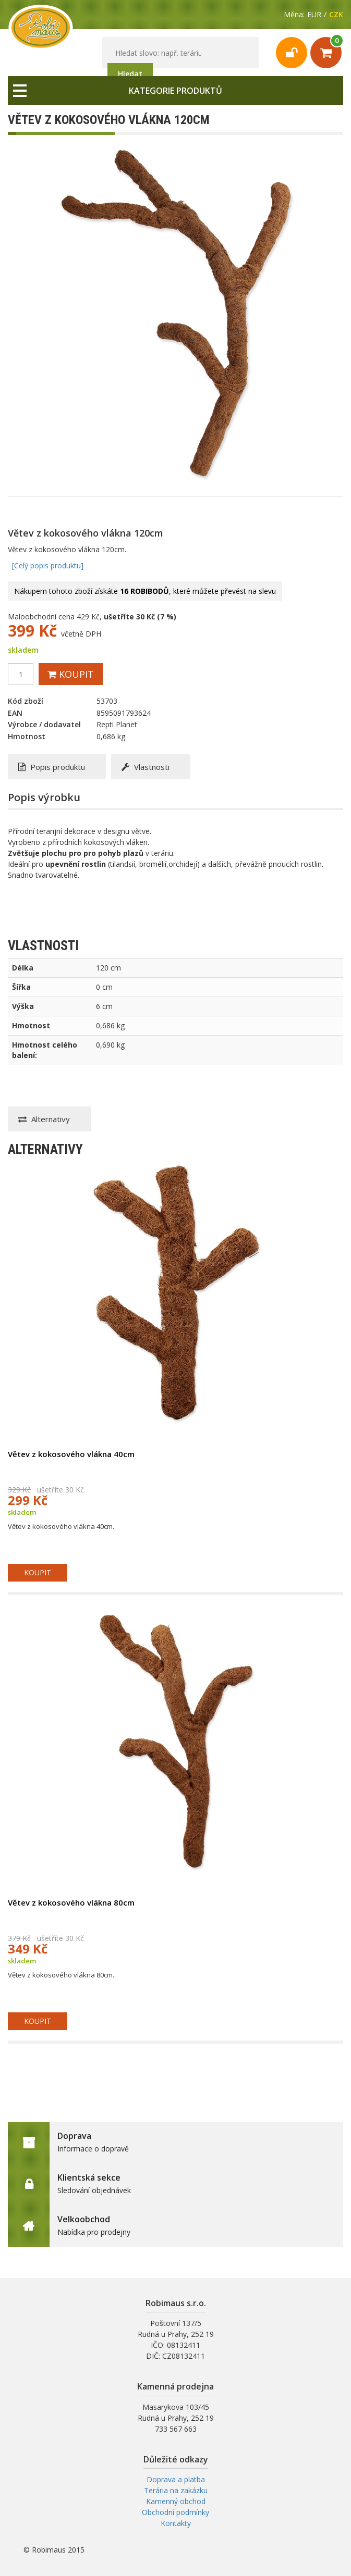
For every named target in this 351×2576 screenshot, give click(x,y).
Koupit (70, 674)
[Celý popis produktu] (47, 565)
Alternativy (44, 1119)
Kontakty (176, 2523)
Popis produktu (51, 767)
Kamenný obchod (175, 2501)
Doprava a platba (176, 2479)
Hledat (130, 74)
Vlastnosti (146, 767)
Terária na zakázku (176, 2490)
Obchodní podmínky (175, 2512)
